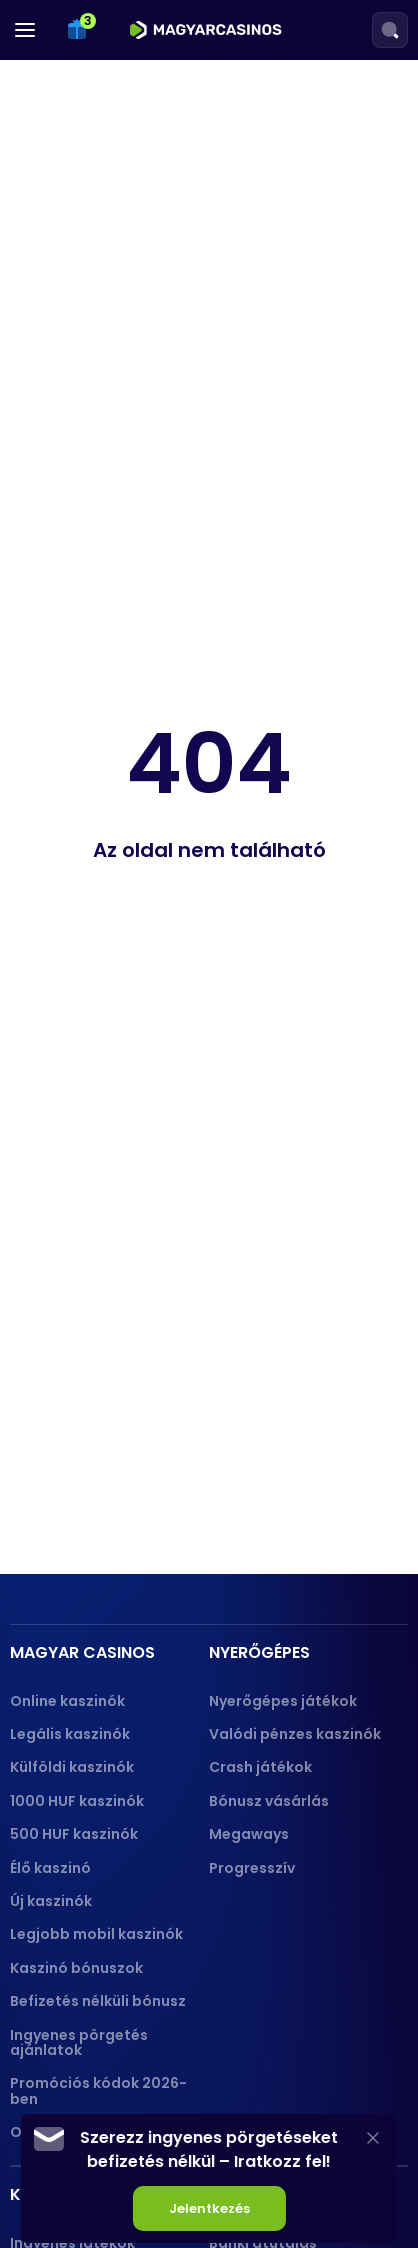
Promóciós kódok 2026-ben (98, 2090)
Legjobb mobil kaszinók (96, 1934)
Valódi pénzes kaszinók (295, 1734)
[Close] (373, 2137)
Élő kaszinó (50, 1868)
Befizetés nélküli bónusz (98, 2001)
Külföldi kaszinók (72, 1767)
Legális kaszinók (70, 1734)
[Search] (390, 30)
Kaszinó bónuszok (76, 1968)
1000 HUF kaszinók (77, 1801)
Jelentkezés (209, 2208)
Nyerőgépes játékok (283, 1701)
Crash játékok (260, 1767)
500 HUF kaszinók (74, 1834)
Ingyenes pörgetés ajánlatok (79, 2042)
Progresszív (252, 1868)
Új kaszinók (51, 1901)
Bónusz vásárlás (269, 1801)
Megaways (249, 1834)
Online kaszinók (67, 1701)
